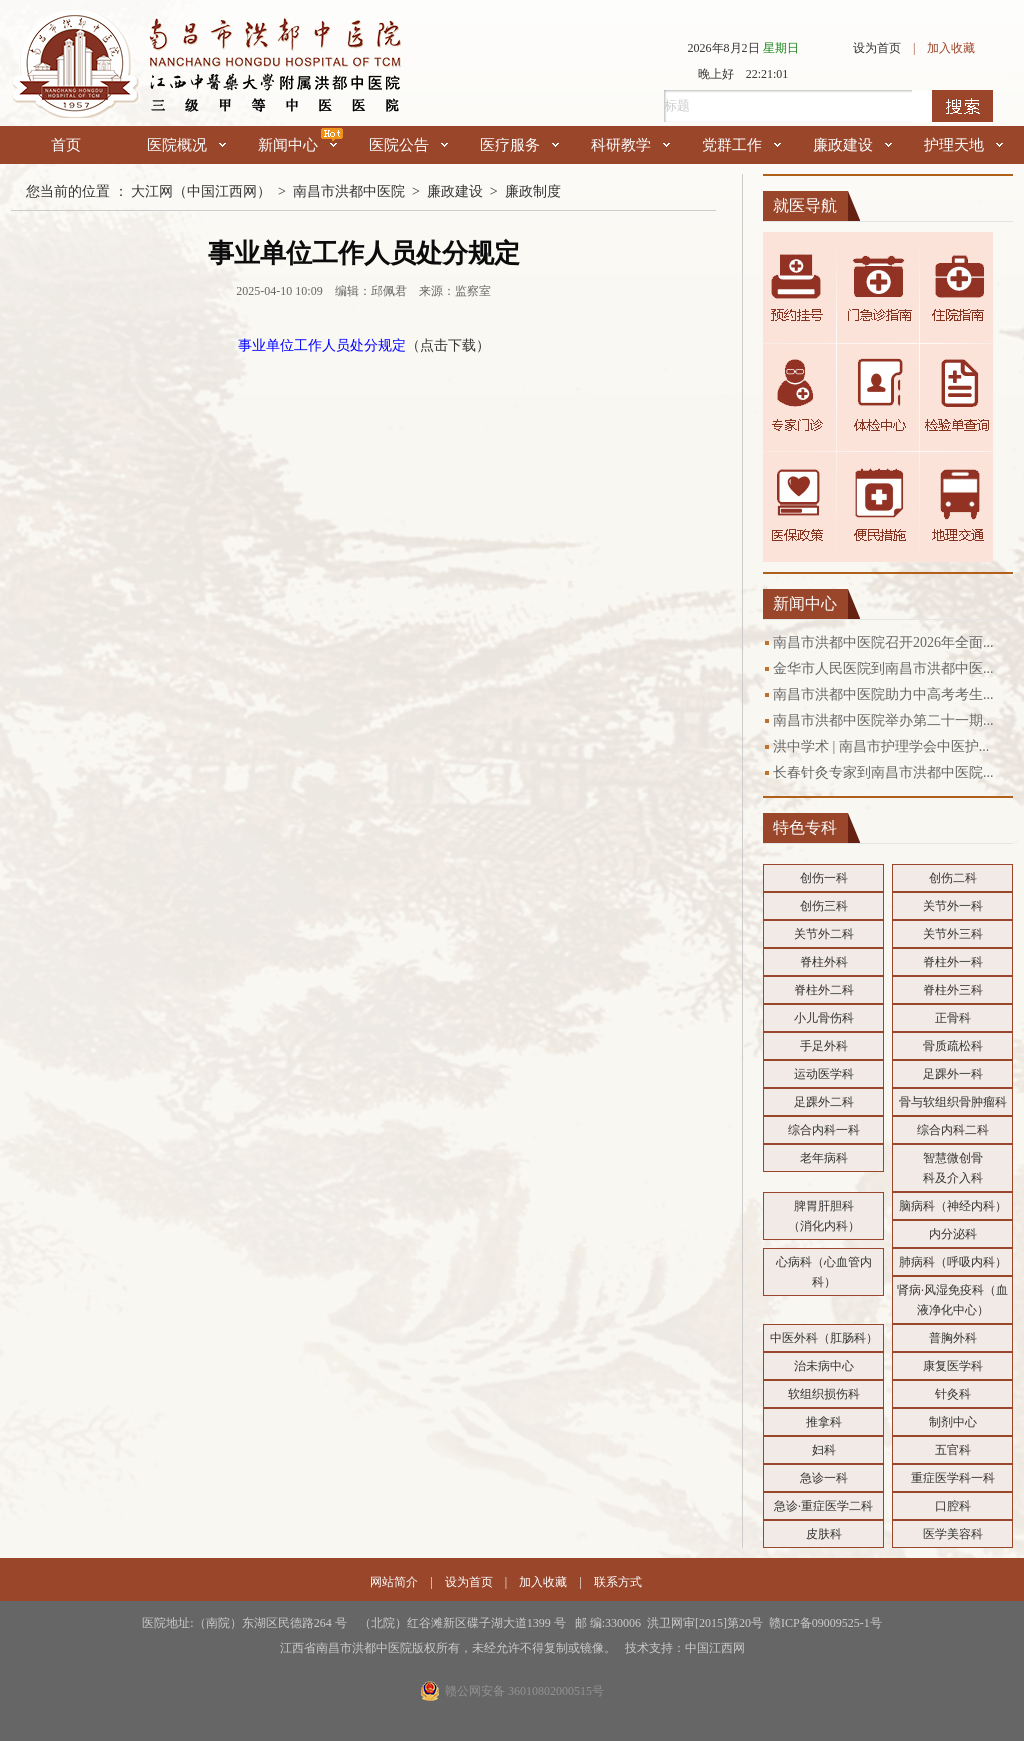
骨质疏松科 (953, 1046)
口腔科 (953, 1506)
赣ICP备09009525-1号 (825, 1623)
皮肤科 (824, 1534)
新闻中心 (297, 145)
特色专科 (805, 827)
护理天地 (963, 145)
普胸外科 (953, 1338)
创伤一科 (824, 878)
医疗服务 (519, 145)
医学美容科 (953, 1534)
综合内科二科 (953, 1130)
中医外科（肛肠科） (824, 1338)
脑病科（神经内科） (953, 1206)
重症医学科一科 (953, 1478)
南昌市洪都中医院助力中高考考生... (883, 694)
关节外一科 (953, 906)
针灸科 (953, 1394)
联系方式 (618, 1582)
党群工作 (741, 145)
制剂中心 (953, 1422)
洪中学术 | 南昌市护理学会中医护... (881, 746)
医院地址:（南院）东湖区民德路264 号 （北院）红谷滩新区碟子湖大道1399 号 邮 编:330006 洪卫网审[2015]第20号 (455, 1623)
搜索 (962, 106)
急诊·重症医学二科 (823, 1506)
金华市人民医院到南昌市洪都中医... (883, 668)
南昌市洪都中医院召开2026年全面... (883, 642)
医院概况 (186, 145)
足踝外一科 (953, 1074)
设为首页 (877, 48)
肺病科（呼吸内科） (953, 1262)
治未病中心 (824, 1366)
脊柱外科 (824, 962)
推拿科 (824, 1422)
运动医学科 (824, 1074)
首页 (66, 145)
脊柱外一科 (953, 962)
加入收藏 (951, 48)
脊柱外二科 (824, 990)
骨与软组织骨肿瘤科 (953, 1102)
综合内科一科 (824, 1130)
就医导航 (805, 205)
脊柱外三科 (953, 990)
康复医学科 (953, 1366)
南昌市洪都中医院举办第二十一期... (883, 720)
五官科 (953, 1450)
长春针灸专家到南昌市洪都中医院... (883, 772)
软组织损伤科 (824, 1394)
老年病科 (824, 1158)
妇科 (824, 1450)
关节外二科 (824, 934)
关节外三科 (953, 934)
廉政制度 (533, 191)
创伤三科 (824, 906)
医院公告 (408, 145)
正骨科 (953, 1018)
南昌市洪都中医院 (349, 191)
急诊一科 (824, 1478)
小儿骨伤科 (824, 1018)
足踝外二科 (824, 1102)
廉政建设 (852, 145)
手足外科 (824, 1046)
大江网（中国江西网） (201, 191)
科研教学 (630, 145)
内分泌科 (953, 1234)
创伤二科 (953, 878)
